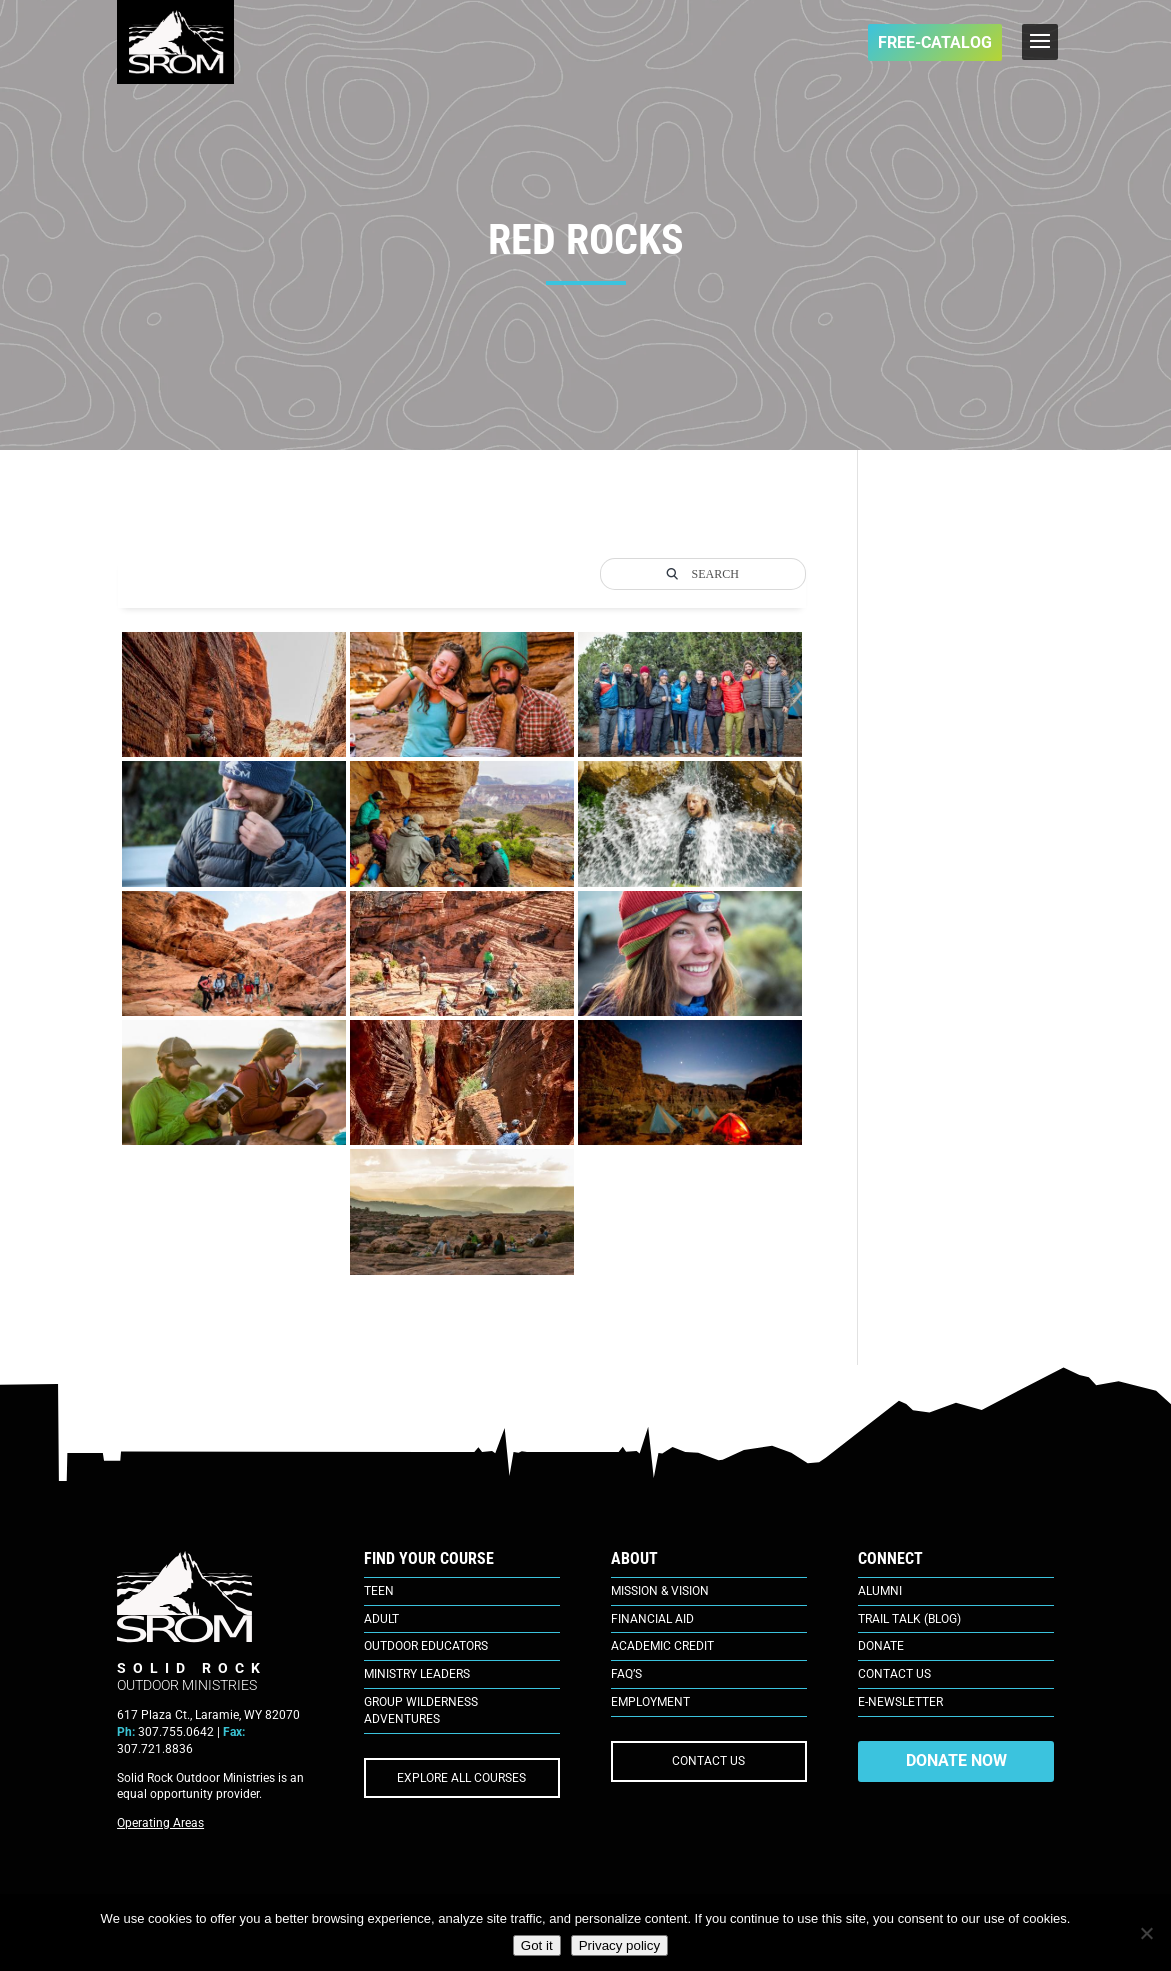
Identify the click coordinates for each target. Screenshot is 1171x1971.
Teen (379, 1591)
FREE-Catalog (935, 42)
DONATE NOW (956, 1760)
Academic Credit (662, 1646)
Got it (537, 1945)
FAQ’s (626, 1674)
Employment (650, 1702)
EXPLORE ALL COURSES (461, 1778)
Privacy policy (619, 1945)
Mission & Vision (660, 1591)
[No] (1146, 1933)
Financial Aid (652, 1619)
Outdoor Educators (426, 1646)
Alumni (880, 1591)
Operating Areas (160, 1823)
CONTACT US (708, 1761)
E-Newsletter (900, 1702)
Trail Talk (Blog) (909, 1619)
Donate (881, 1646)
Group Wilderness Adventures (421, 1710)
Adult (381, 1619)
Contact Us (894, 1674)
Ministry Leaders (417, 1674)
